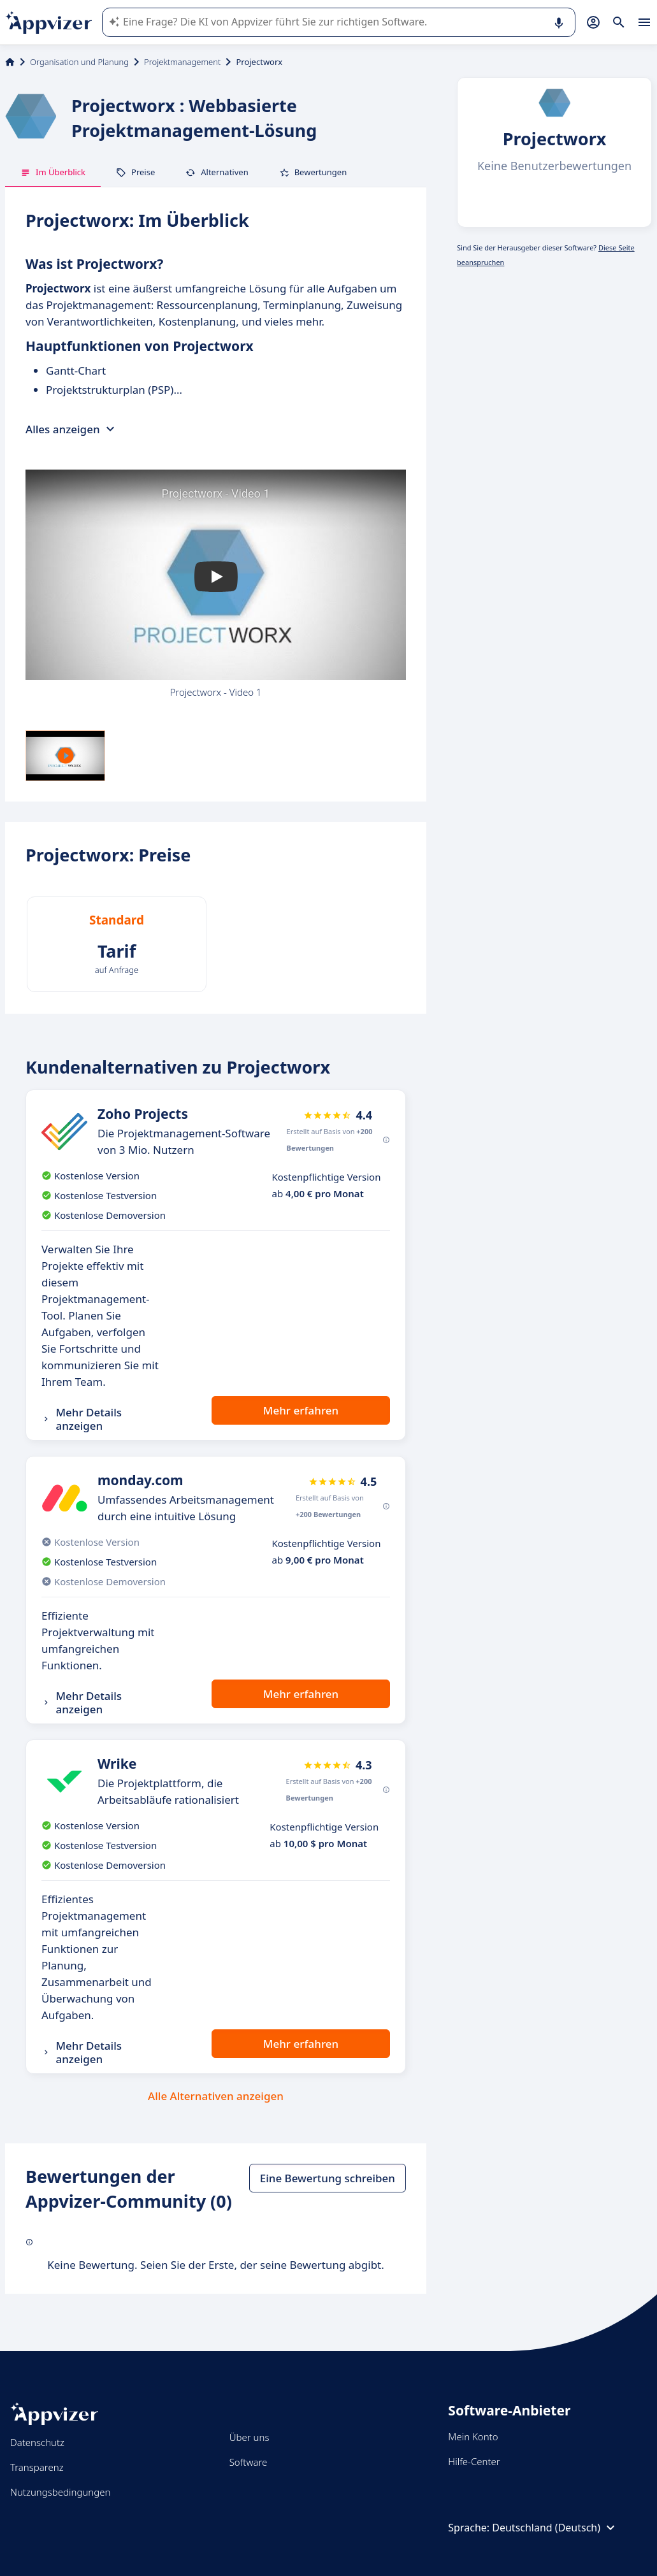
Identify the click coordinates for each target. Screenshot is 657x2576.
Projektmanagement (182, 62)
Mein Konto (473, 2436)
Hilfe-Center (474, 2461)
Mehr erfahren (300, 1410)
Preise (135, 172)
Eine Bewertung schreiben (327, 2178)
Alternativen (216, 172)
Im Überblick (52, 172)
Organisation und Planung (79, 62)
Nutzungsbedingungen (60, 2492)
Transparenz (37, 2467)
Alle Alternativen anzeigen (216, 2096)
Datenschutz (37, 2442)
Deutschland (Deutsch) (555, 2527)
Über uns (249, 2437)
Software (248, 2462)
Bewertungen (313, 172)
